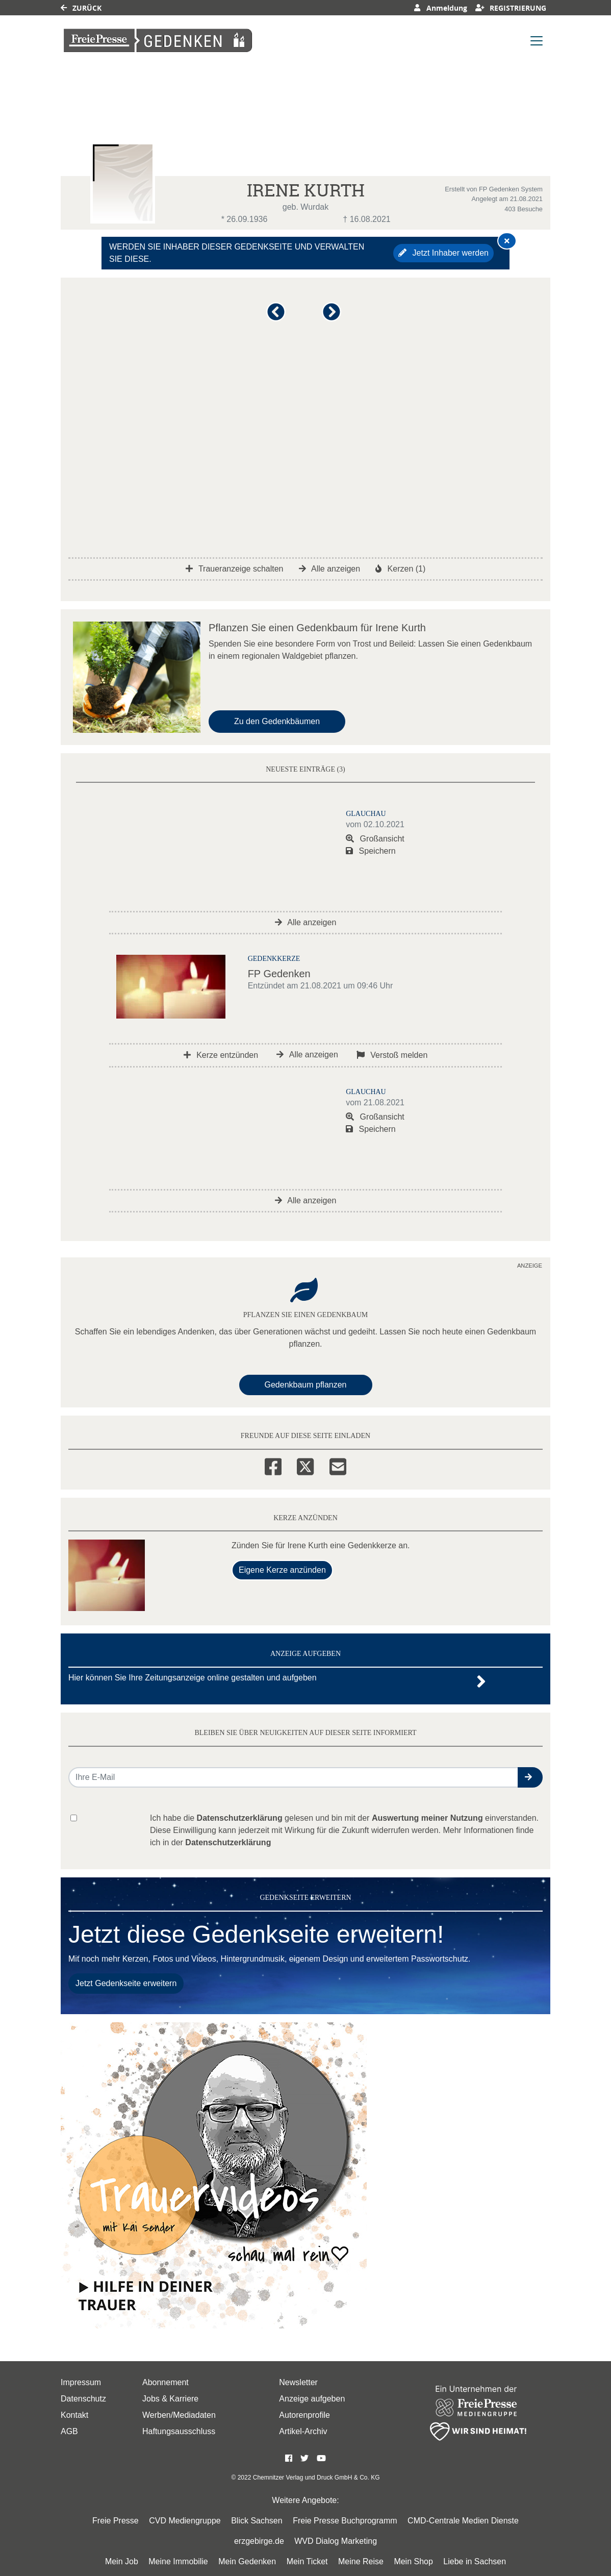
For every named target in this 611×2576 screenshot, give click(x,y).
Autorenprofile (304, 2415)
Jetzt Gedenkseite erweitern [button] (125, 1983)
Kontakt (74, 2415)
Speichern (371, 851)
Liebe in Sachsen (474, 2561)
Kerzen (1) (400, 568)
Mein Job (121, 2561)
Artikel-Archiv (303, 2431)
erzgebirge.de (259, 2541)
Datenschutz (83, 2398)
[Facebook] (273, 1465)
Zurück (81, 8)
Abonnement (165, 2382)
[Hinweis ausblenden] (507, 241)
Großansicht (375, 838)
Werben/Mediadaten (179, 2415)
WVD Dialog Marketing (335, 2541)
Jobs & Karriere (170, 2398)
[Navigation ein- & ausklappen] (536, 41)
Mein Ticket (307, 2561)
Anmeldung (440, 8)
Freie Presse (115, 2520)
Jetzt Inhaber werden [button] (443, 253)
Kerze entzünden (221, 1055)
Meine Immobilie (178, 2561)
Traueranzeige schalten (235, 568)
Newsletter (298, 2382)
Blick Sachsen (257, 2520)
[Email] (337, 1465)
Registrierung (511, 8)
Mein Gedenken (247, 2561)
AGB (69, 2431)
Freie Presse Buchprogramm (345, 2520)
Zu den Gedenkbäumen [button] (277, 721)
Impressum (81, 2382)
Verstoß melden (392, 1055)
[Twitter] (305, 1465)
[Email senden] (293, 1777)
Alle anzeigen (330, 568)
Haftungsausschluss (178, 2431)
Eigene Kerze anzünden (282, 1570)
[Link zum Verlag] (158, 40)
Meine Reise (361, 2561)
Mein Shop (413, 2561)
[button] (277, 316)
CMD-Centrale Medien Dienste (463, 2520)
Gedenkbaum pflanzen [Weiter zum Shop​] (306, 1384)
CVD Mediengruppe (185, 2520)
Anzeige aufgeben (312, 2398)
